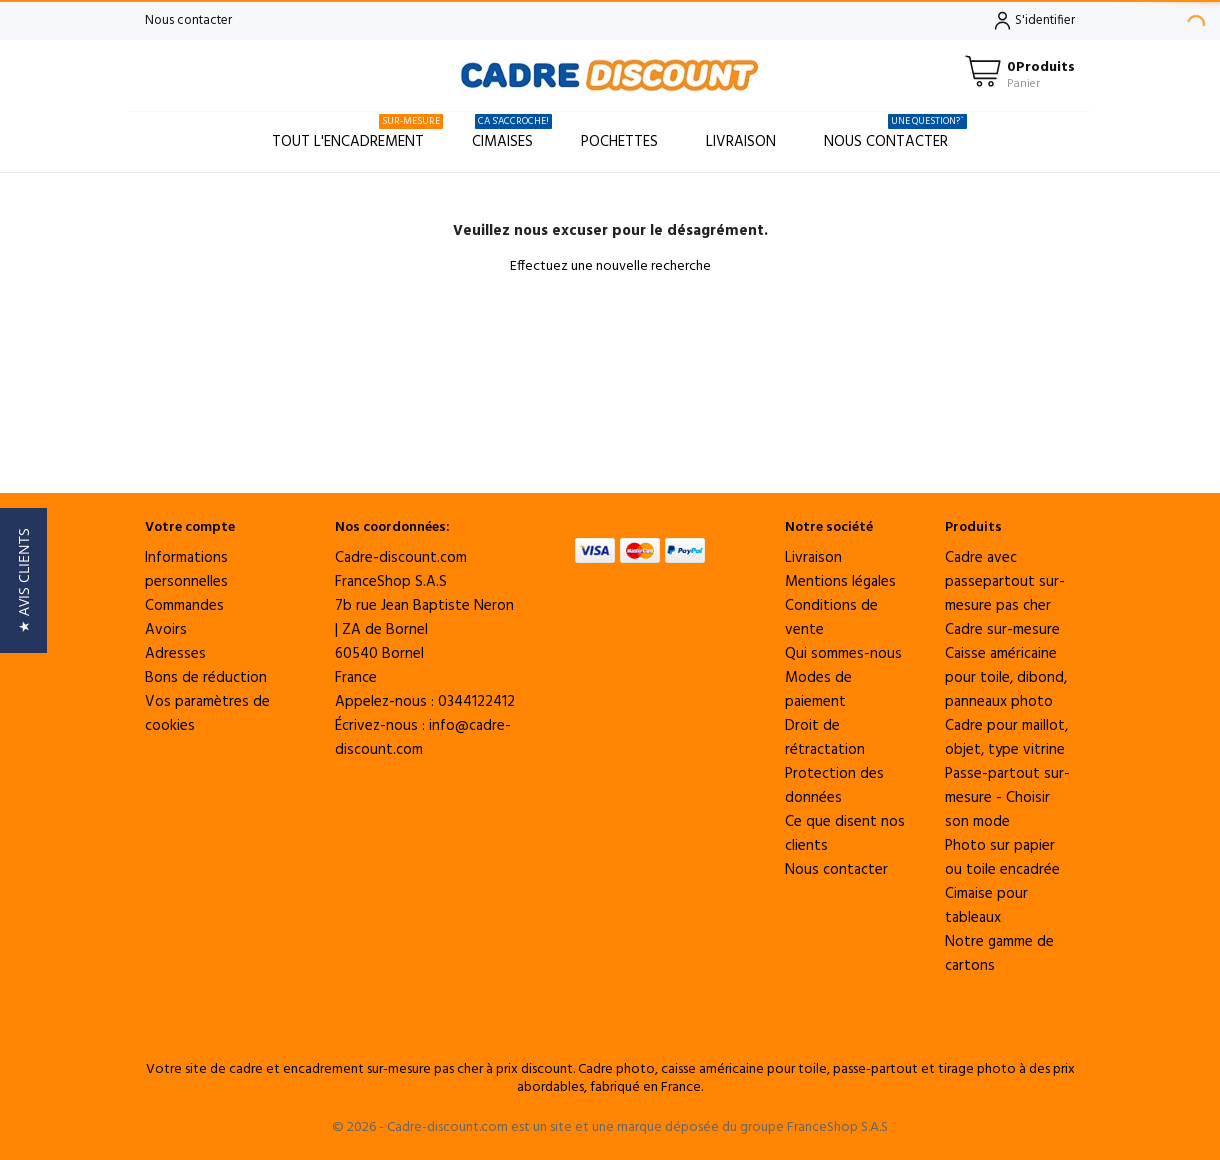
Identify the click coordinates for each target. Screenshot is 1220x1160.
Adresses (175, 654)
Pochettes (619, 142)
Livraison (741, 142)
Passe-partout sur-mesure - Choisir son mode (1007, 798)
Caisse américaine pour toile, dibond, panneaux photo (1006, 678)
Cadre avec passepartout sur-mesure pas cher (1005, 582)
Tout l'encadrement (357, 133)
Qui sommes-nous (843, 654)
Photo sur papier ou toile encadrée (1002, 858)
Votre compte (190, 527)
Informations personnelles (186, 570)
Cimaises (512, 133)
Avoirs (166, 630)
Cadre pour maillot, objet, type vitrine (1006, 738)
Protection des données (834, 786)
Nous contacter (188, 20)
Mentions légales (840, 582)
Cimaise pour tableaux (986, 906)
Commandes (184, 606)
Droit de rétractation (825, 738)
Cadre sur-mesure (1002, 630)
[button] (23, 580)
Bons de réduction (206, 678)
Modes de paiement (818, 690)
